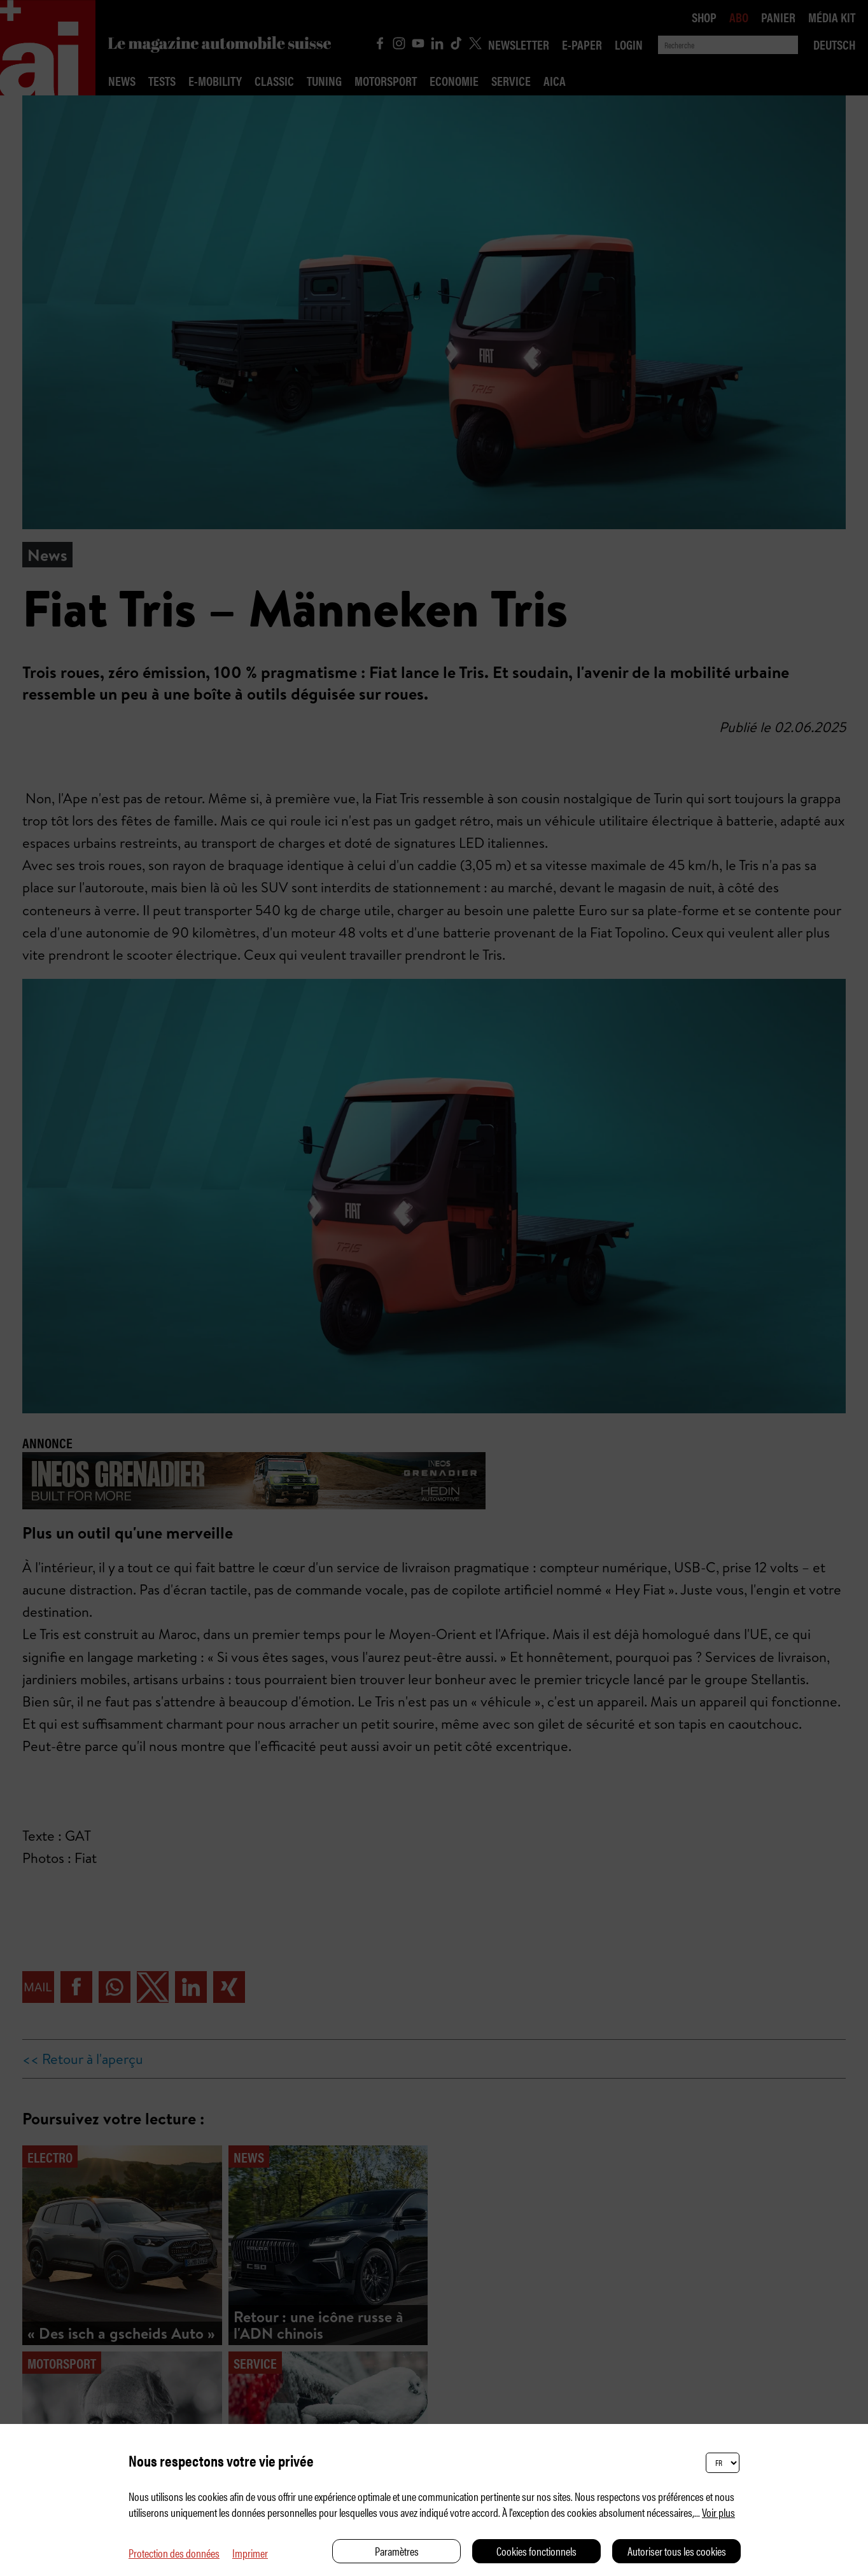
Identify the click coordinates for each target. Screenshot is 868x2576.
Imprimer (250, 2553)
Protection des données (174, 2553)
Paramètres (397, 2551)
